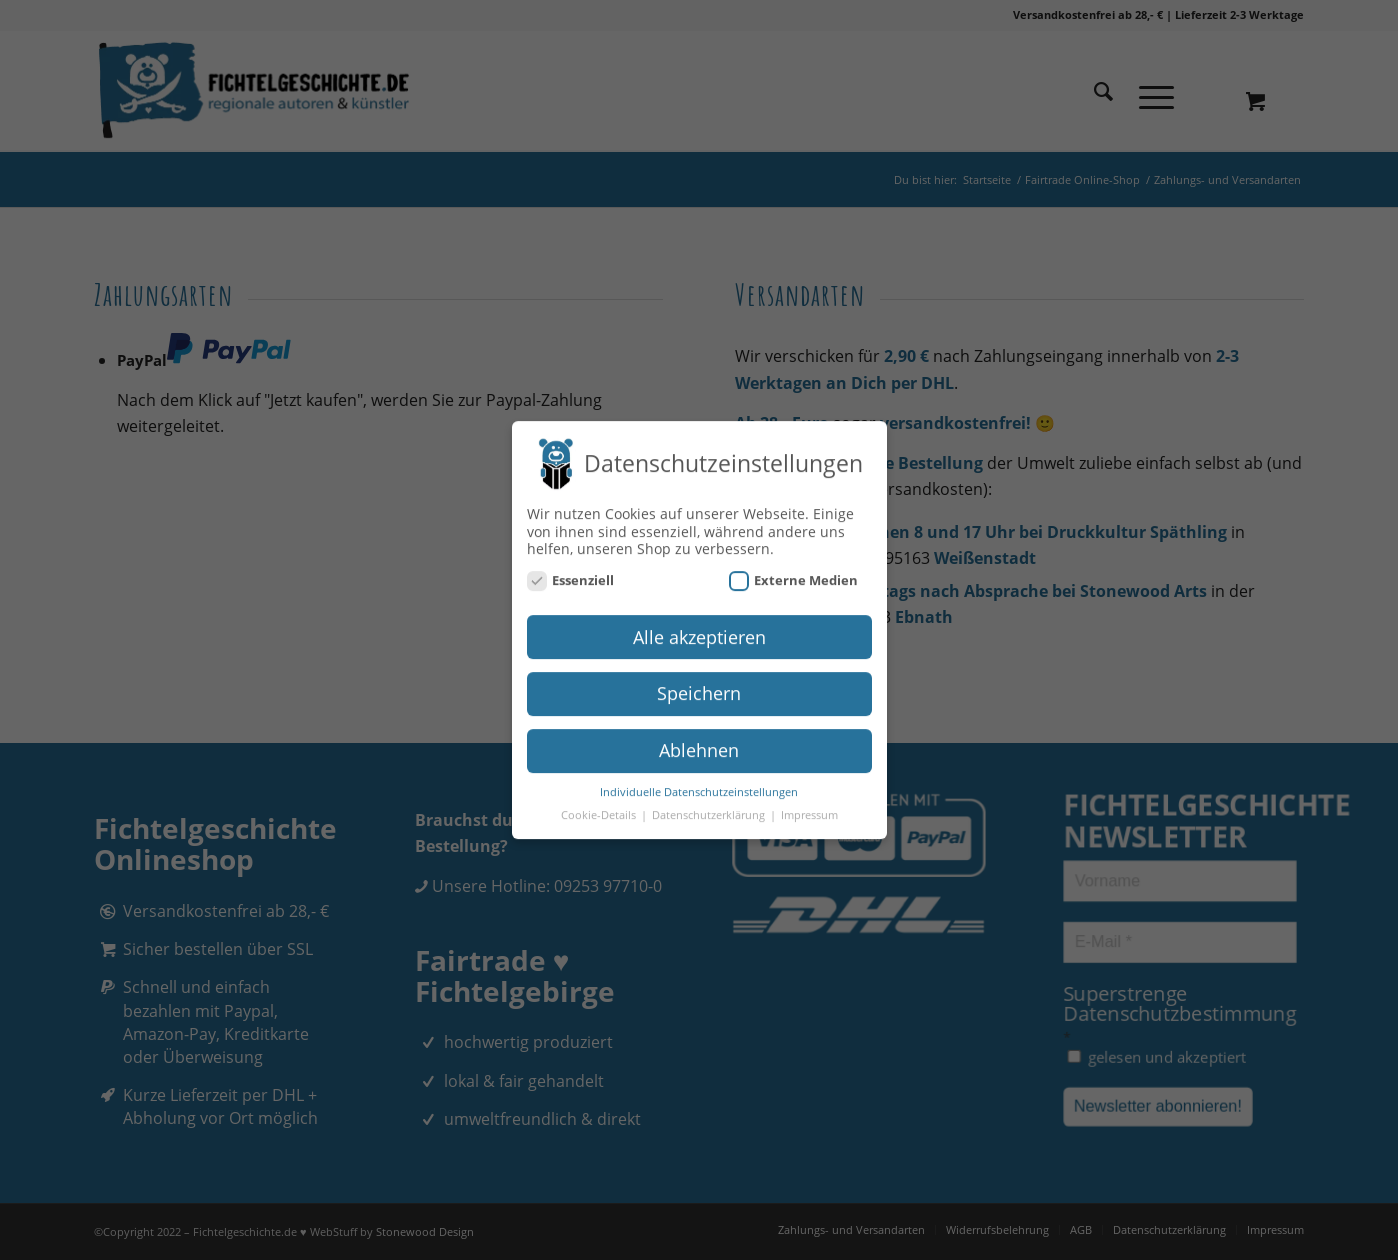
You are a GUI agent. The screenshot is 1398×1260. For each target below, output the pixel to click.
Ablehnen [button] (699, 742)
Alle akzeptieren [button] (699, 628)
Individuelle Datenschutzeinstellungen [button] (699, 784)
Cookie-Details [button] (600, 807)
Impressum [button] (809, 807)
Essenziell (571, 571)
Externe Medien (794, 571)
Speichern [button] (699, 685)
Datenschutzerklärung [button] (710, 807)
